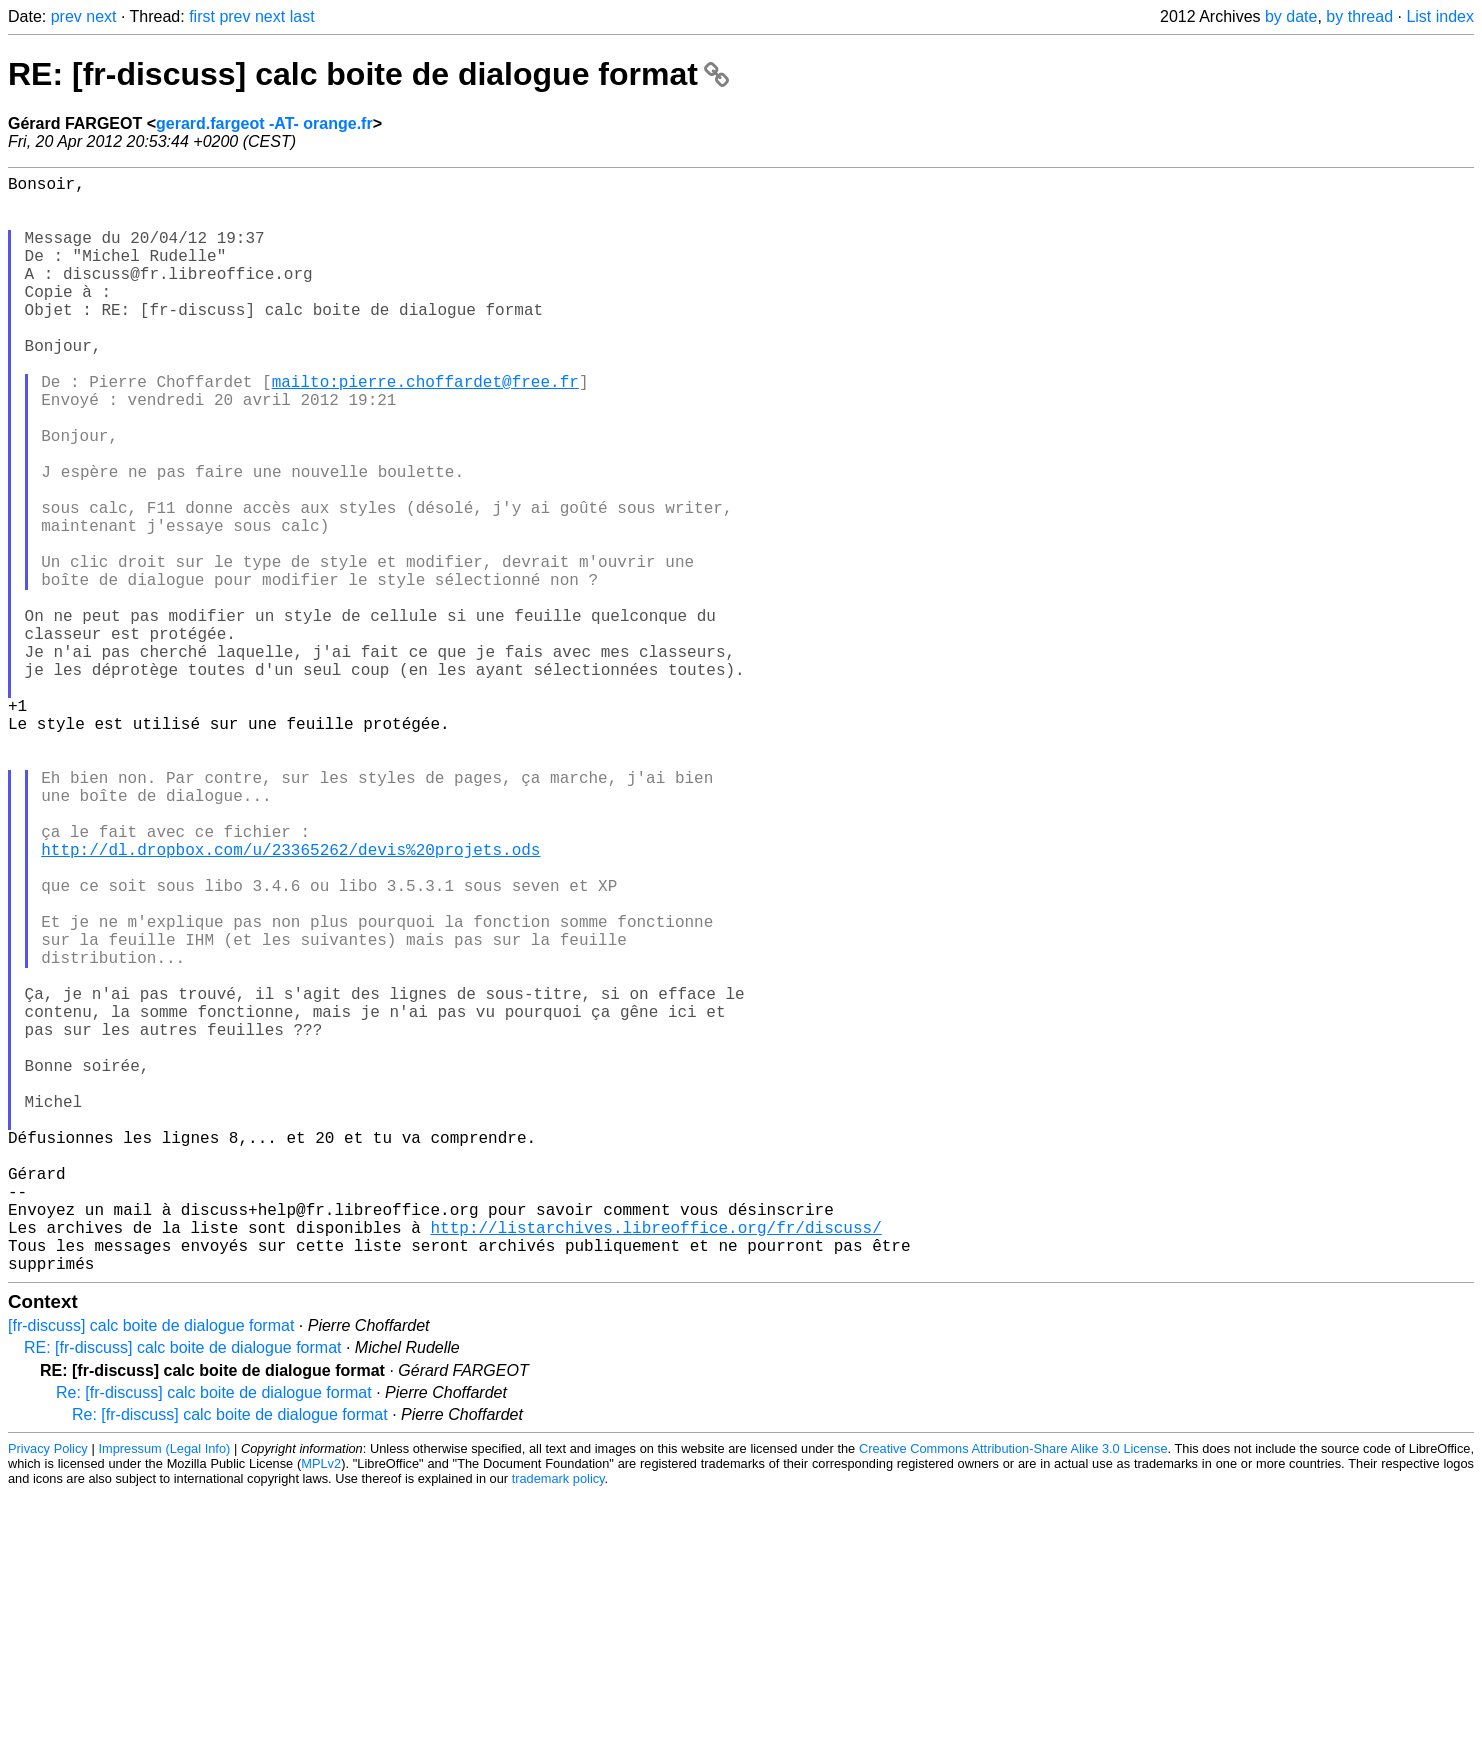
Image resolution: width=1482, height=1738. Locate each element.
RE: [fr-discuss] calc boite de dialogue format (368, 74)
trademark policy (558, 1722)
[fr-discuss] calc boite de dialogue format (151, 1569)
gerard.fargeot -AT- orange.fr (264, 123)
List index (1440, 16)
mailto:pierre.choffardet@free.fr (425, 429)
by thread (1359, 16)
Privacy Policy (48, 1692)
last (302, 16)
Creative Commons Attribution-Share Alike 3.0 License (1013, 1692)
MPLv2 (321, 1707)
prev (66, 16)
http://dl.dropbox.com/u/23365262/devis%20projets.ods (290, 1001)
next (101, 16)
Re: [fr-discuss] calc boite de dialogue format (214, 1636)
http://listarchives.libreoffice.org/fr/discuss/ (655, 1463)
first (202, 16)
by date (1291, 16)
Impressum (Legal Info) (164, 1692)
